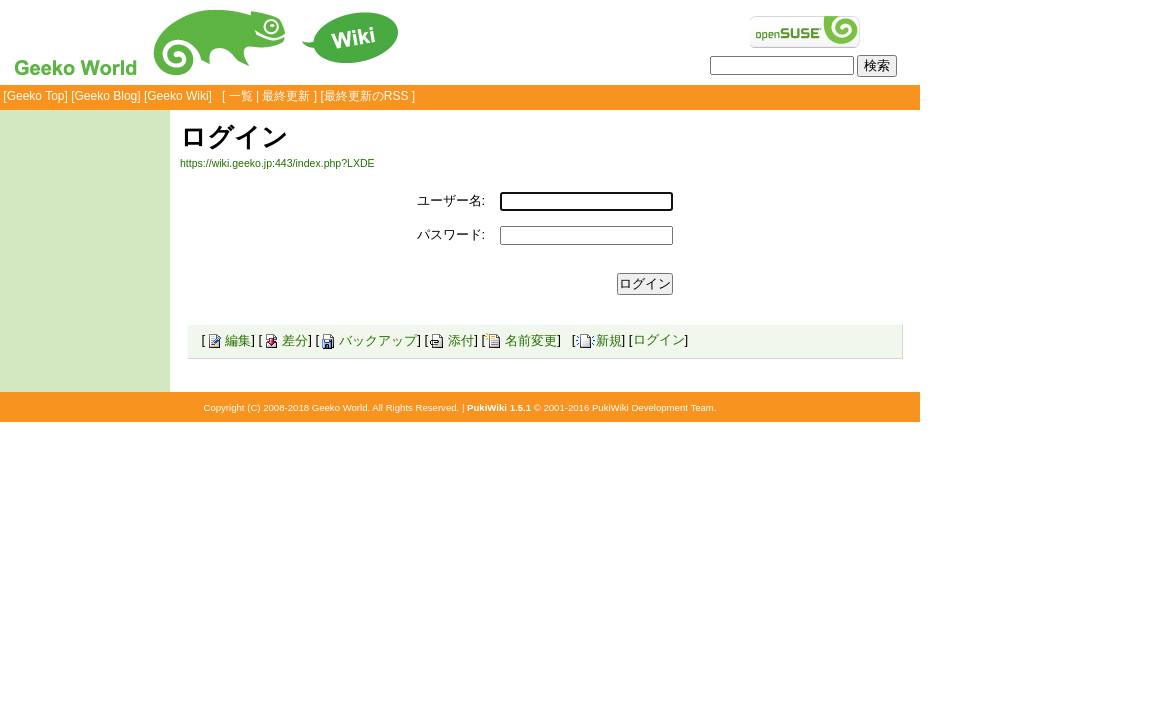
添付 (451, 340)
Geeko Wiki (177, 96)
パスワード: (451, 234)
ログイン (659, 340)
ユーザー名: (451, 200)
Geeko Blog (106, 96)
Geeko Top (36, 96)
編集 (228, 340)
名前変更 (521, 340)
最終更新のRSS (366, 96)
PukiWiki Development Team (653, 407)
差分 (285, 340)
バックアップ (368, 340)
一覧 (241, 96)
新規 (599, 340)
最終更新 (286, 96)
